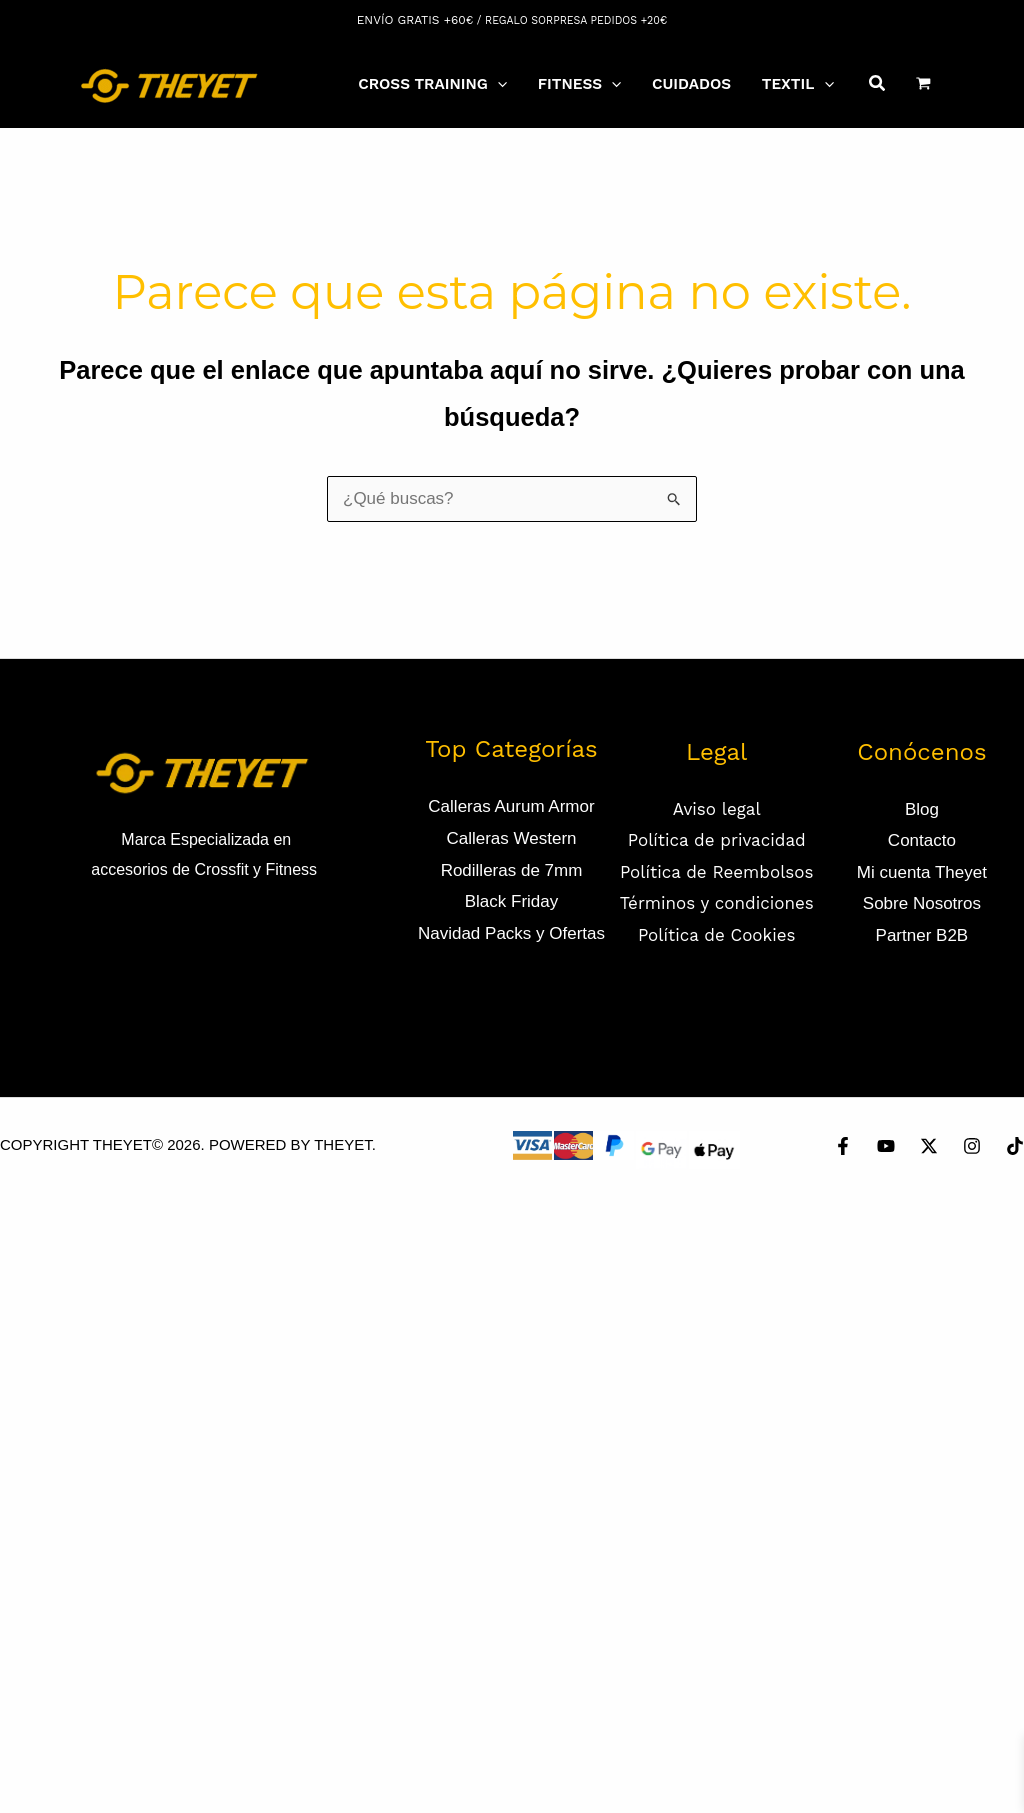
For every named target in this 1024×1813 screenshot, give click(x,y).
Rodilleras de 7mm (512, 870)
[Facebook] (843, 1146)
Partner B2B (922, 935)
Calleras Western (511, 838)
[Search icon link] (878, 86)
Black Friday (512, 901)
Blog (922, 809)
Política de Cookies (717, 935)
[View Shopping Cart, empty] (923, 83)
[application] (497, 84)
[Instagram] (972, 1146)
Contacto (922, 840)
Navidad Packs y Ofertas (511, 933)
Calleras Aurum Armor (511, 806)
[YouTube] (886, 1146)
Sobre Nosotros (922, 903)
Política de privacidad (717, 840)
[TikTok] (1015, 1146)
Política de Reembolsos (717, 872)
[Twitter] (929, 1146)
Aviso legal (717, 809)
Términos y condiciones (717, 903)
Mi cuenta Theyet (922, 872)
